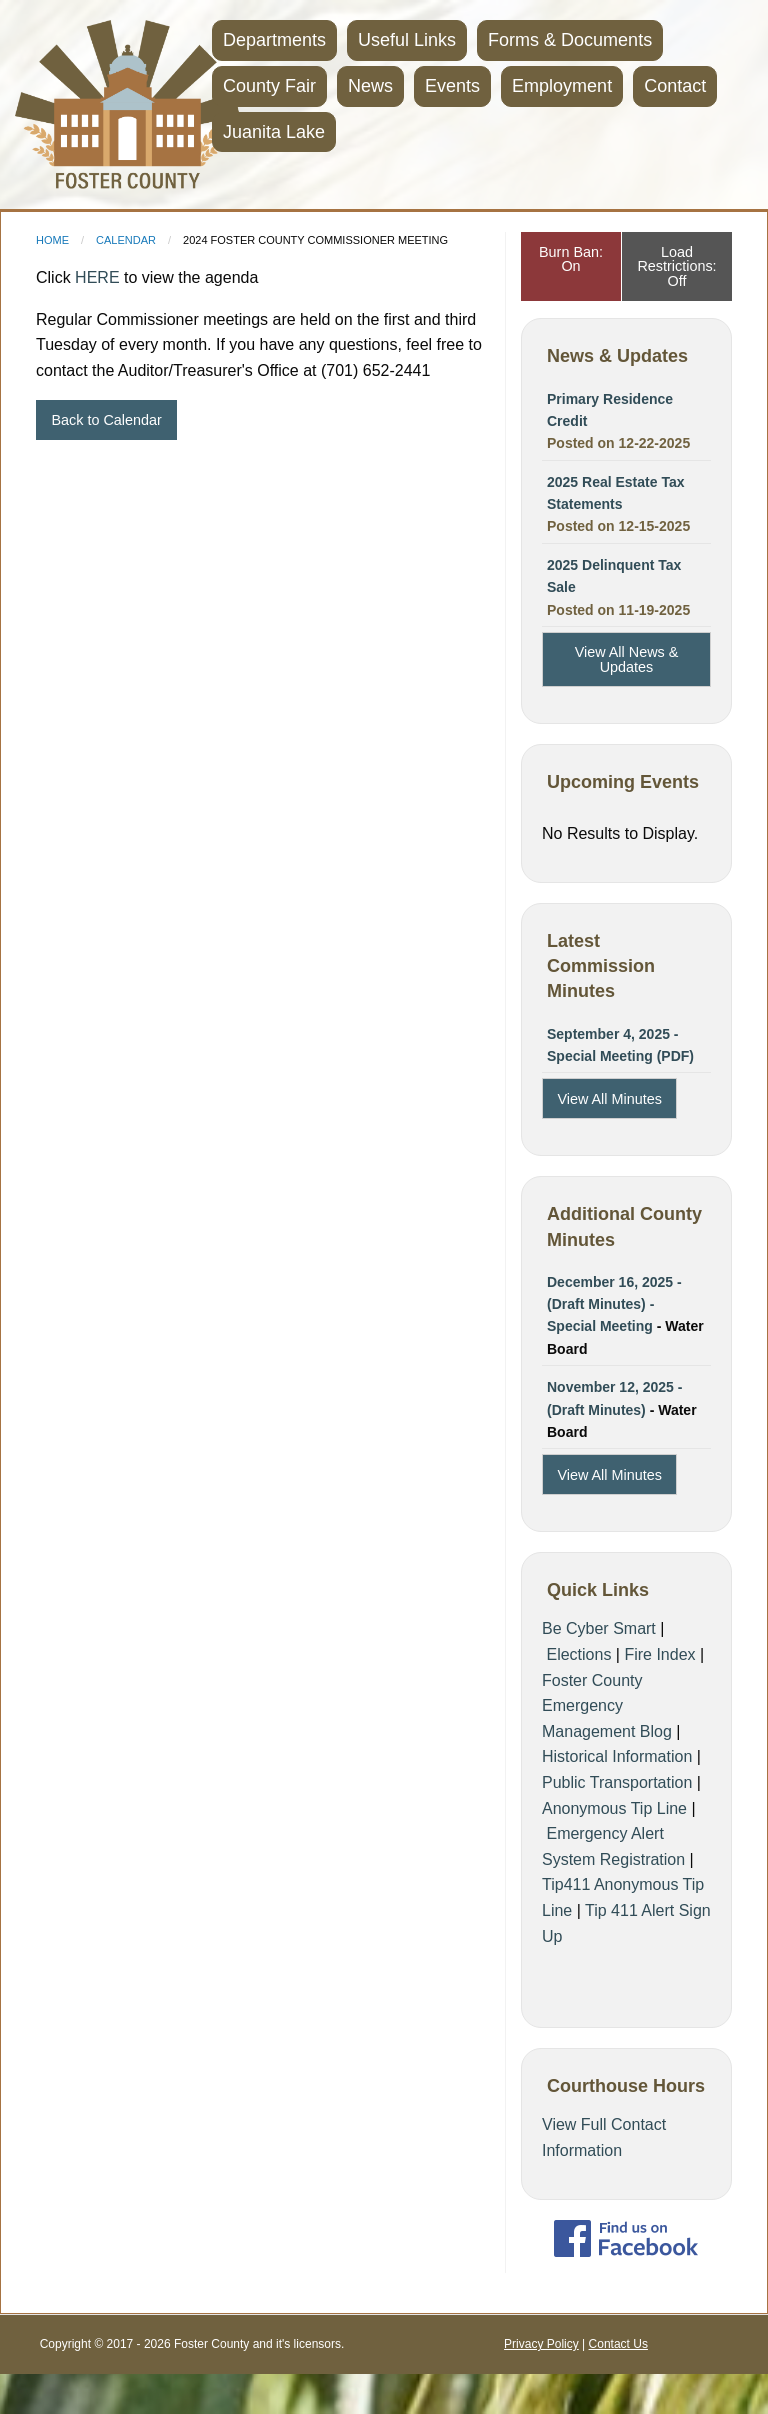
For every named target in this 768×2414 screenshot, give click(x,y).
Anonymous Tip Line (614, 1808)
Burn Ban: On (571, 259)
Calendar (126, 240)
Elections (578, 1654)
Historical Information (617, 1756)
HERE (97, 277)
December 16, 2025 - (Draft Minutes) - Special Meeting (614, 1304)
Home (52, 240)
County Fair (269, 86)
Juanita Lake (274, 132)
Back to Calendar (106, 420)
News (370, 86)
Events (452, 86)
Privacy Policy (541, 2344)
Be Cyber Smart (599, 1628)
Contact (675, 86)
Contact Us (618, 2344)
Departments (274, 40)
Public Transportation (617, 1782)
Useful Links (407, 40)
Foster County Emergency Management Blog (607, 1706)
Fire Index (659, 1654)
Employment (562, 86)
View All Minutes (609, 1099)
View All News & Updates (627, 659)
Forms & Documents (570, 40)
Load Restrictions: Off (676, 266)
